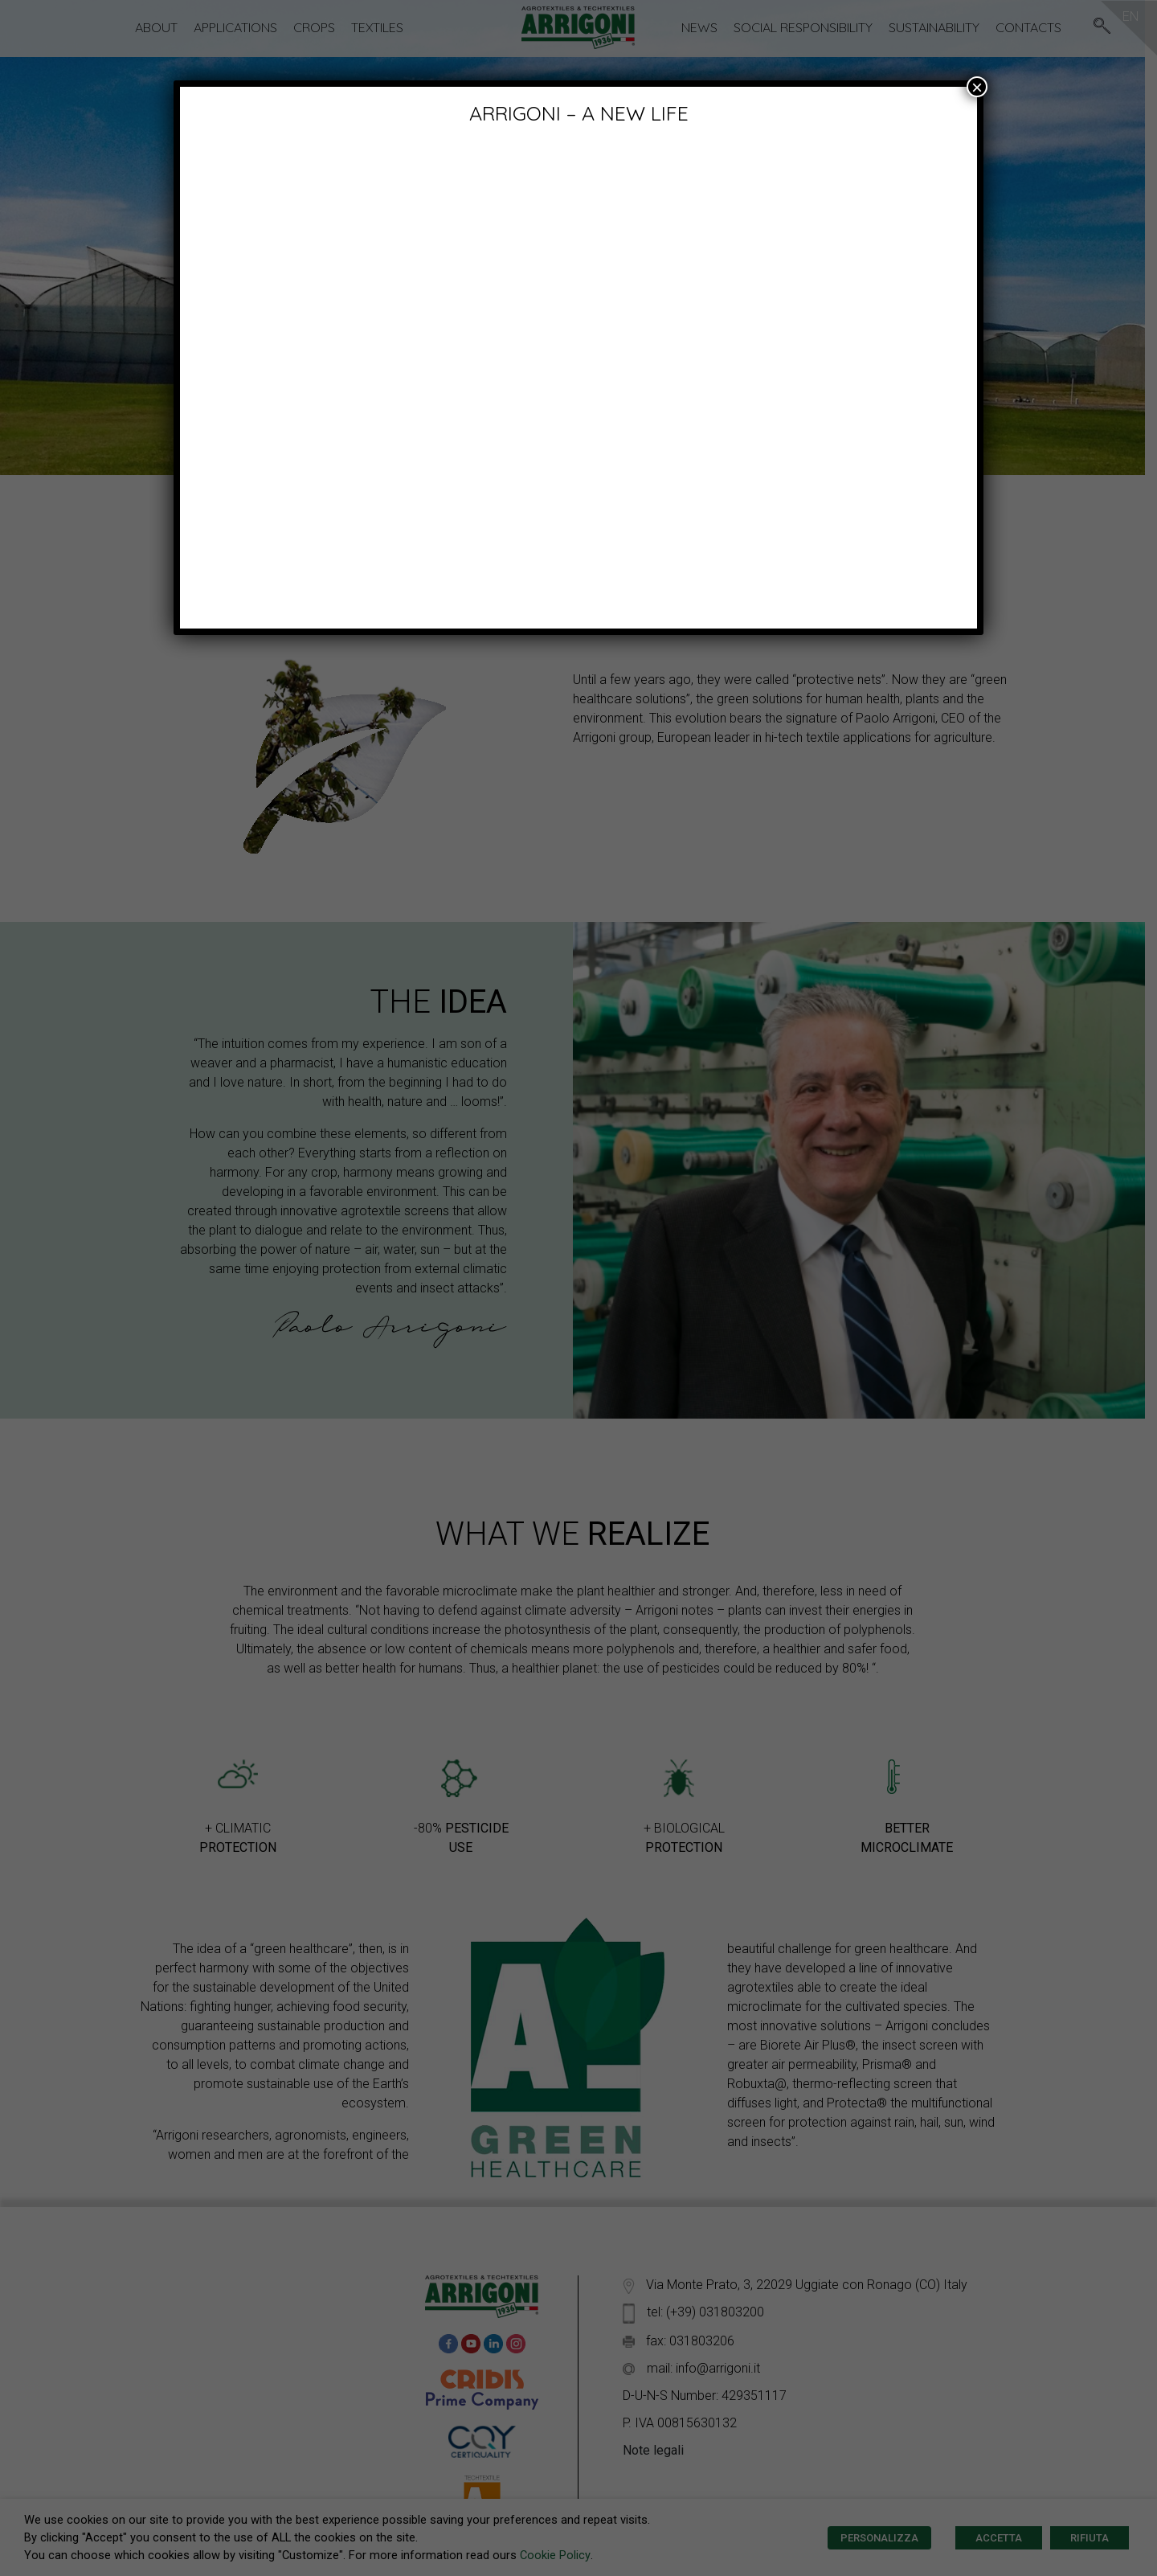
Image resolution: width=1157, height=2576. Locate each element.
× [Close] (977, 86)
